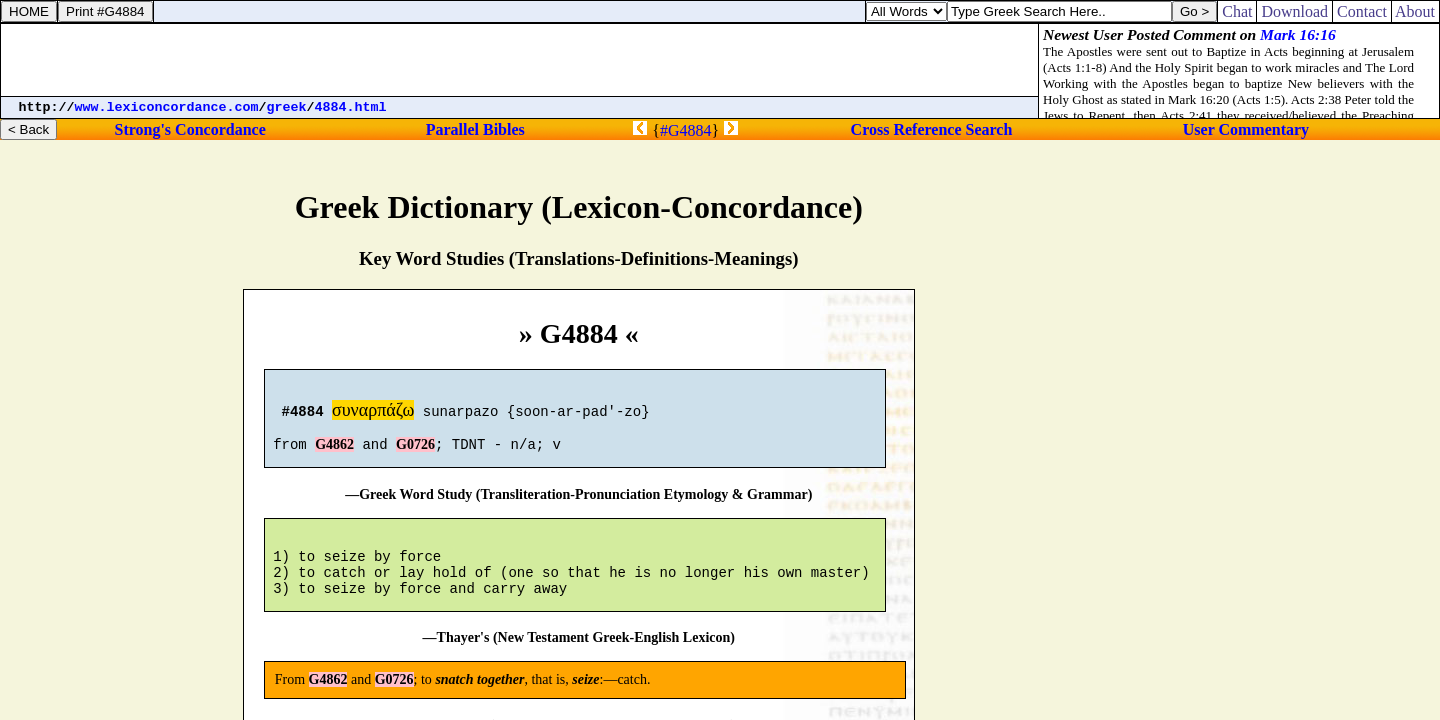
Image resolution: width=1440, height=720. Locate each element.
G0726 (415, 453)
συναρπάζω (373, 413)
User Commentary (1246, 129)
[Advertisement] (520, 60)
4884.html (351, 107)
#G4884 (686, 130)
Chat (1237, 11)
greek (287, 107)
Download (1294, 11)
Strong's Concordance (189, 129)
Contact (1362, 11)
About (1415, 11)
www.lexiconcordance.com (167, 107)
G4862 (334, 453)
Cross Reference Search (932, 129)
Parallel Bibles (475, 129)
